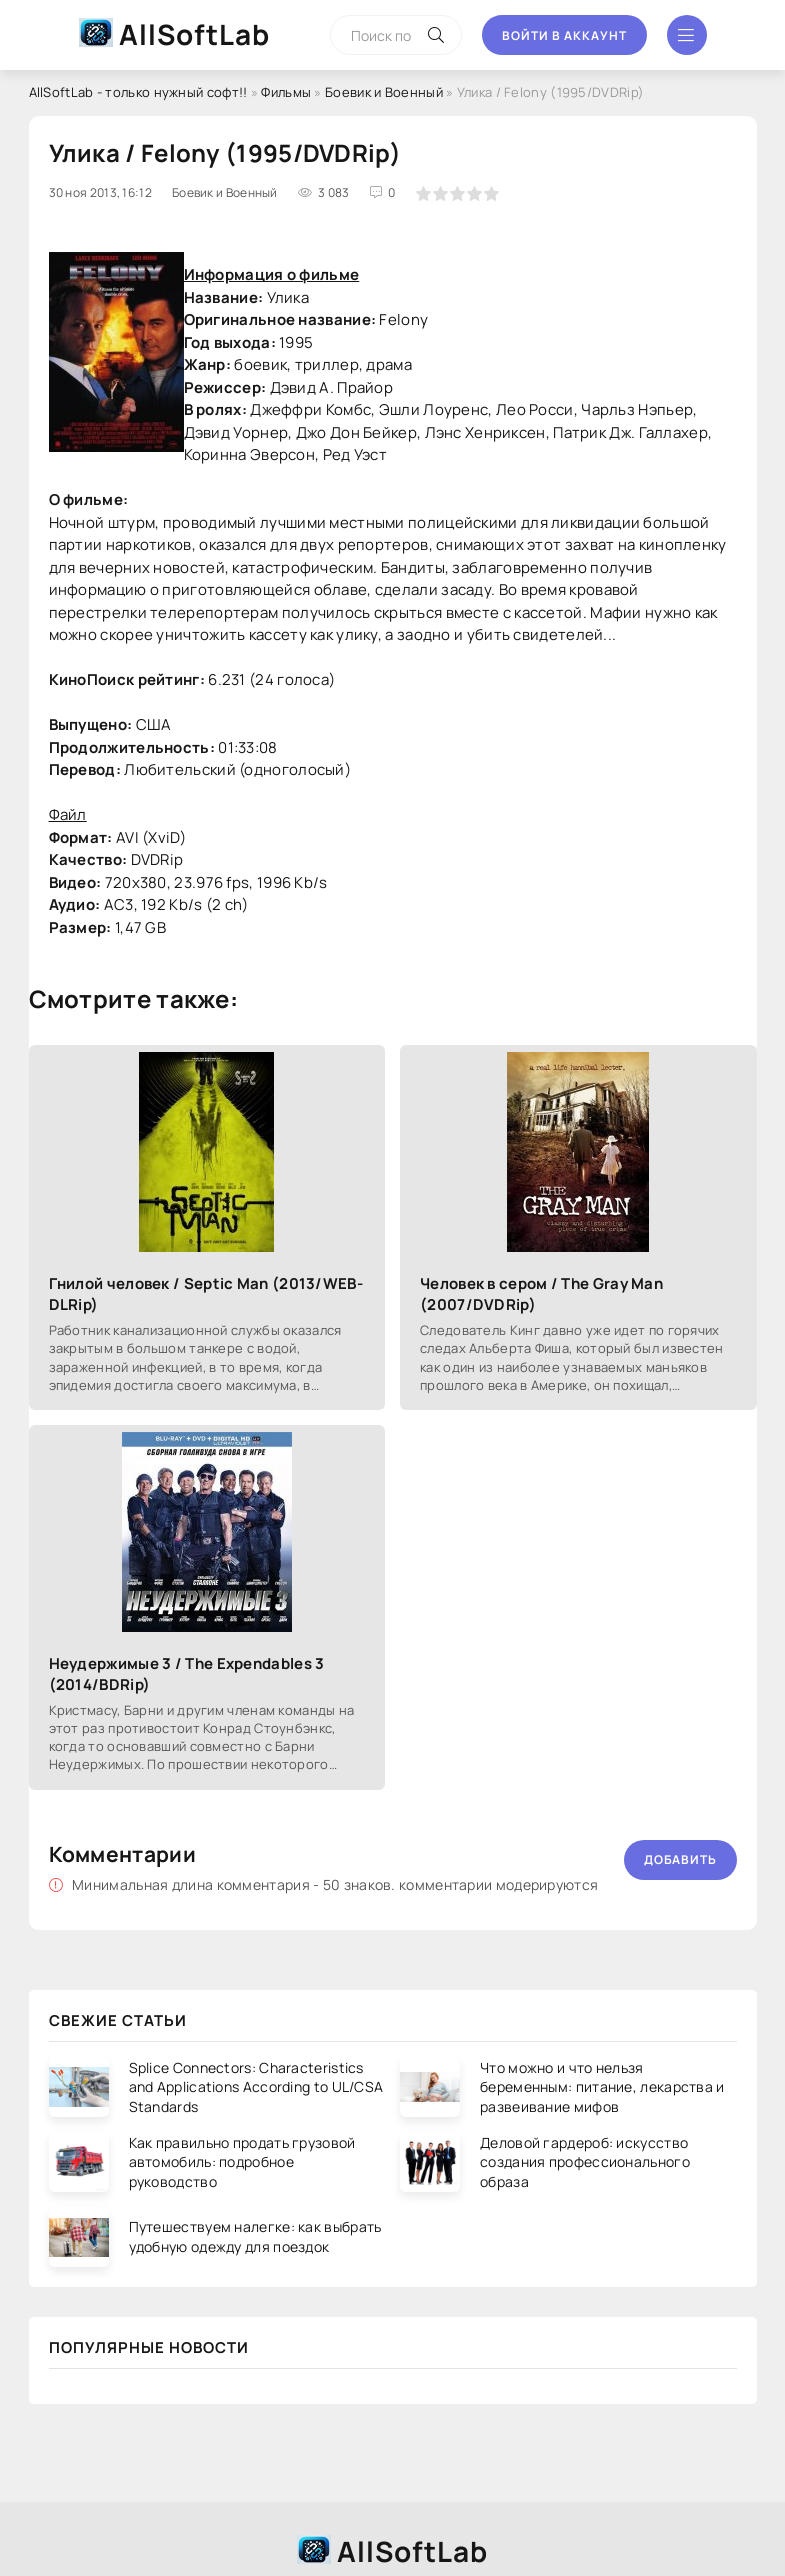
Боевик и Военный (384, 92)
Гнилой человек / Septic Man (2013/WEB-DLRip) (206, 1294)
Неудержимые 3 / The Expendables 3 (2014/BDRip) (187, 1674)
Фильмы (286, 92)
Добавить (680, 1859)
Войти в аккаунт (564, 35)
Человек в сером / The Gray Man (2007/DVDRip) (541, 1294)
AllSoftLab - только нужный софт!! (138, 92)
